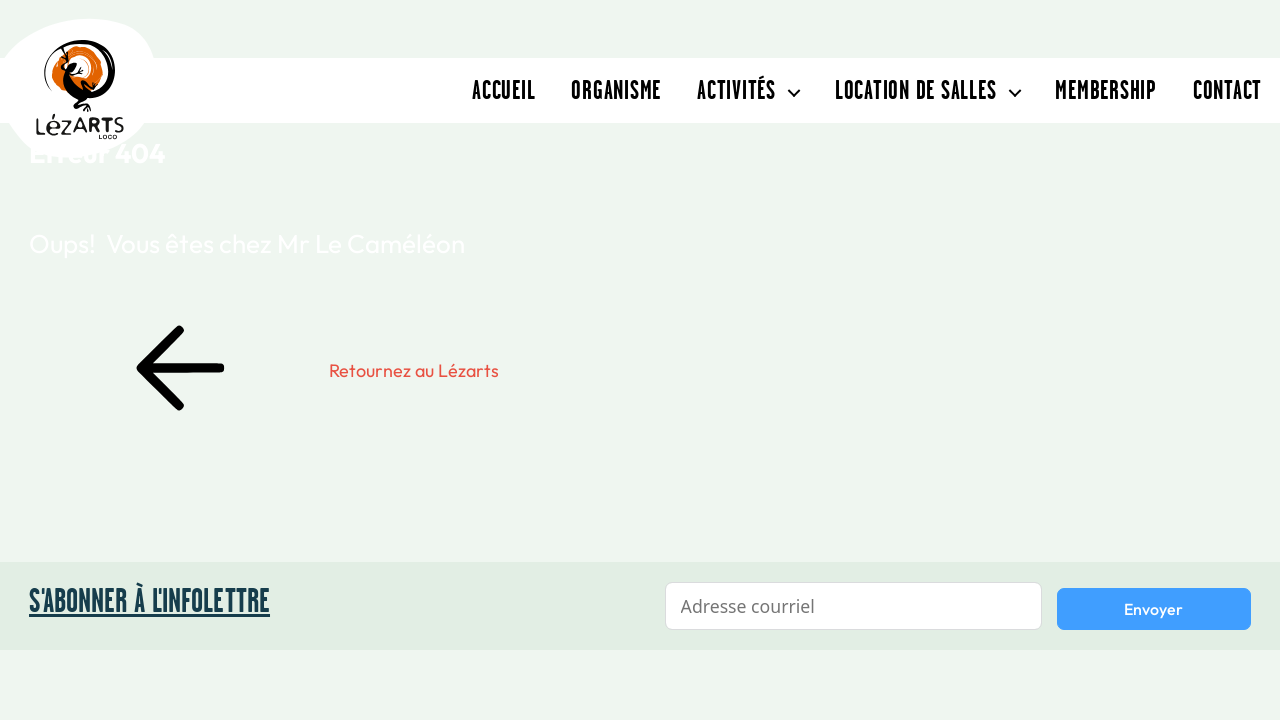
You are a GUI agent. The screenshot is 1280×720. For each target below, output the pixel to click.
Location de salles (916, 90)
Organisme (616, 90)
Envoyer (1153, 609)
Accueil (503, 90)
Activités (736, 90)
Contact (1227, 90)
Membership (1106, 90)
